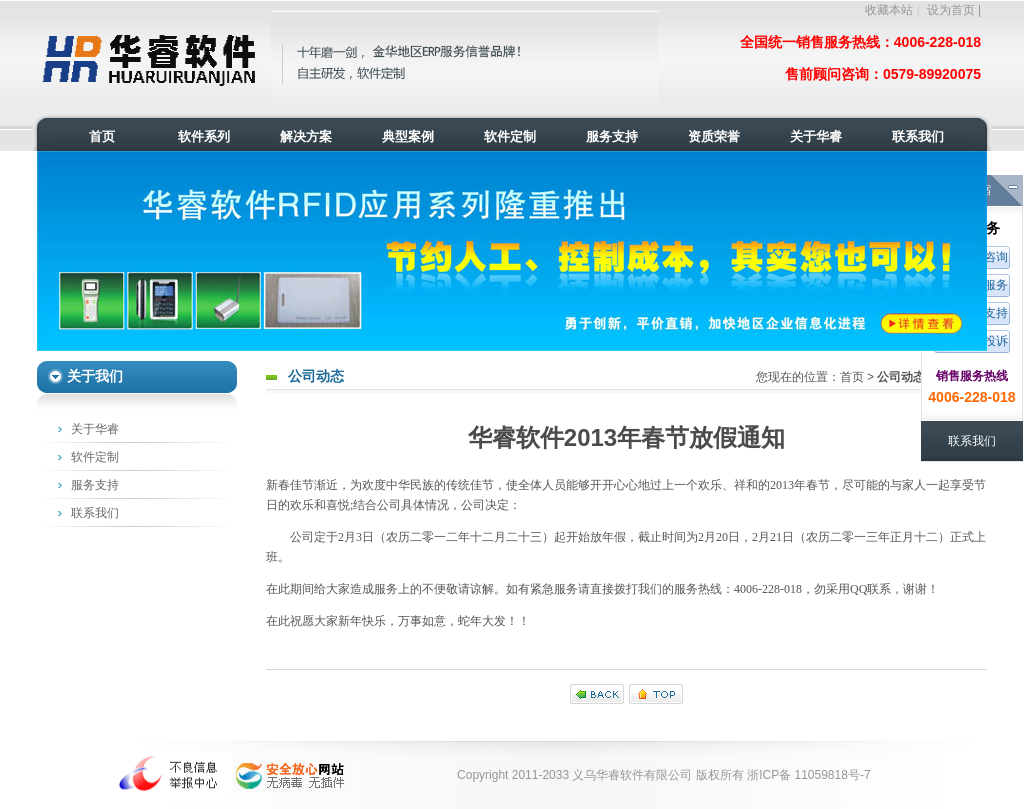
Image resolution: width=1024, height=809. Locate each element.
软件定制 (95, 457)
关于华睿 (95, 429)
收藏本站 (889, 10)
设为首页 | (954, 10)
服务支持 (95, 485)
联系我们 (95, 513)
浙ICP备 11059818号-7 (808, 775)
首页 (852, 377)
